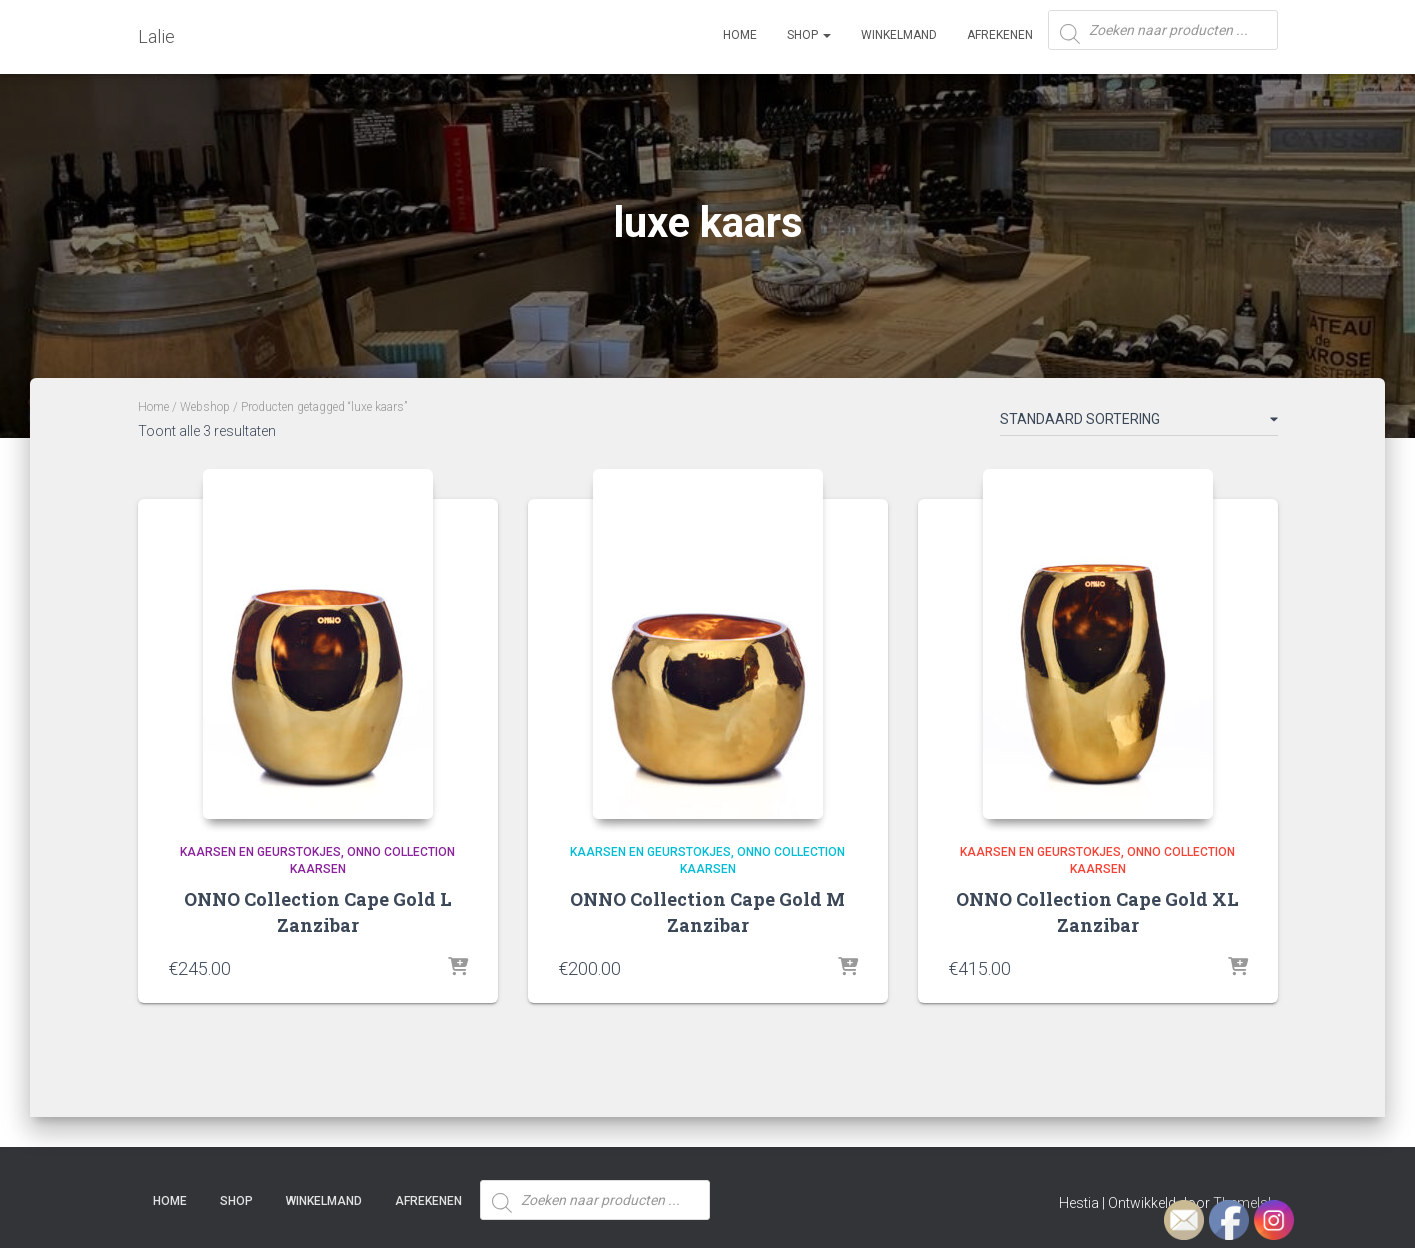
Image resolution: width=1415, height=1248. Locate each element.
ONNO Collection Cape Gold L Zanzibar (318, 911)
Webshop (205, 407)
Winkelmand (899, 35)
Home (740, 35)
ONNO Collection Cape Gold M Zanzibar (707, 911)
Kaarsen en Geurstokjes (260, 852)
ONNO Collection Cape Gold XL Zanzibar (1097, 911)
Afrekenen (1000, 35)
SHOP (809, 35)
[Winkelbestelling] (1139, 423)
